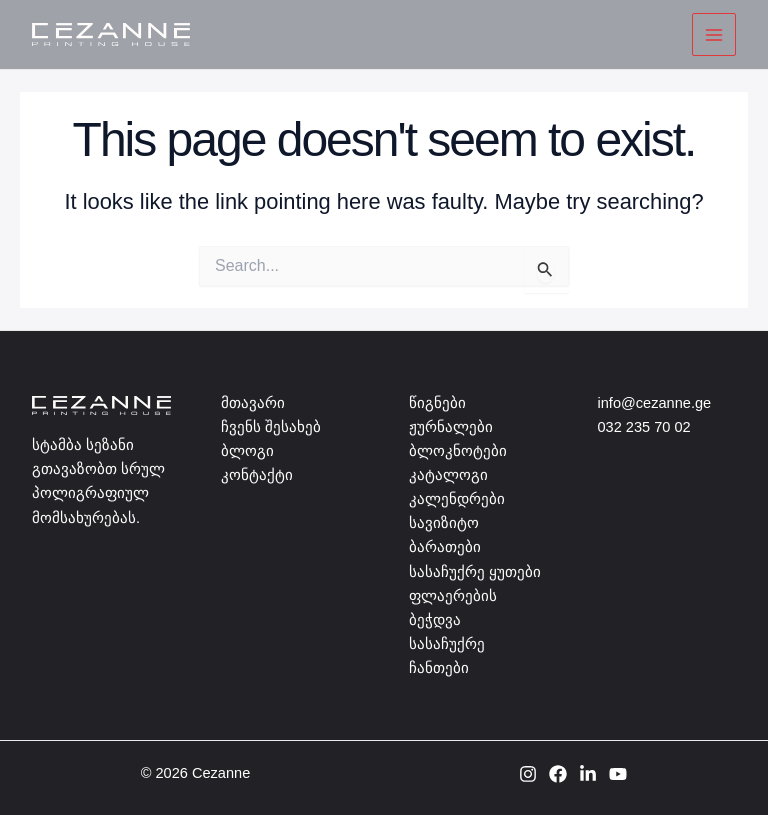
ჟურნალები (451, 427)
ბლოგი (247, 451)
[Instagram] (528, 774)
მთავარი (253, 403)
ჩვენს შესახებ (271, 427)
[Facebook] (558, 774)
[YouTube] (618, 774)
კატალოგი (448, 475)
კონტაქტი (257, 475)
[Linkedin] (588, 774)
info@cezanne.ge (655, 403)
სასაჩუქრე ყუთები (475, 572)
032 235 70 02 (644, 427)
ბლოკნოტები (458, 451)
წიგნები (437, 403)
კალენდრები (457, 499)
